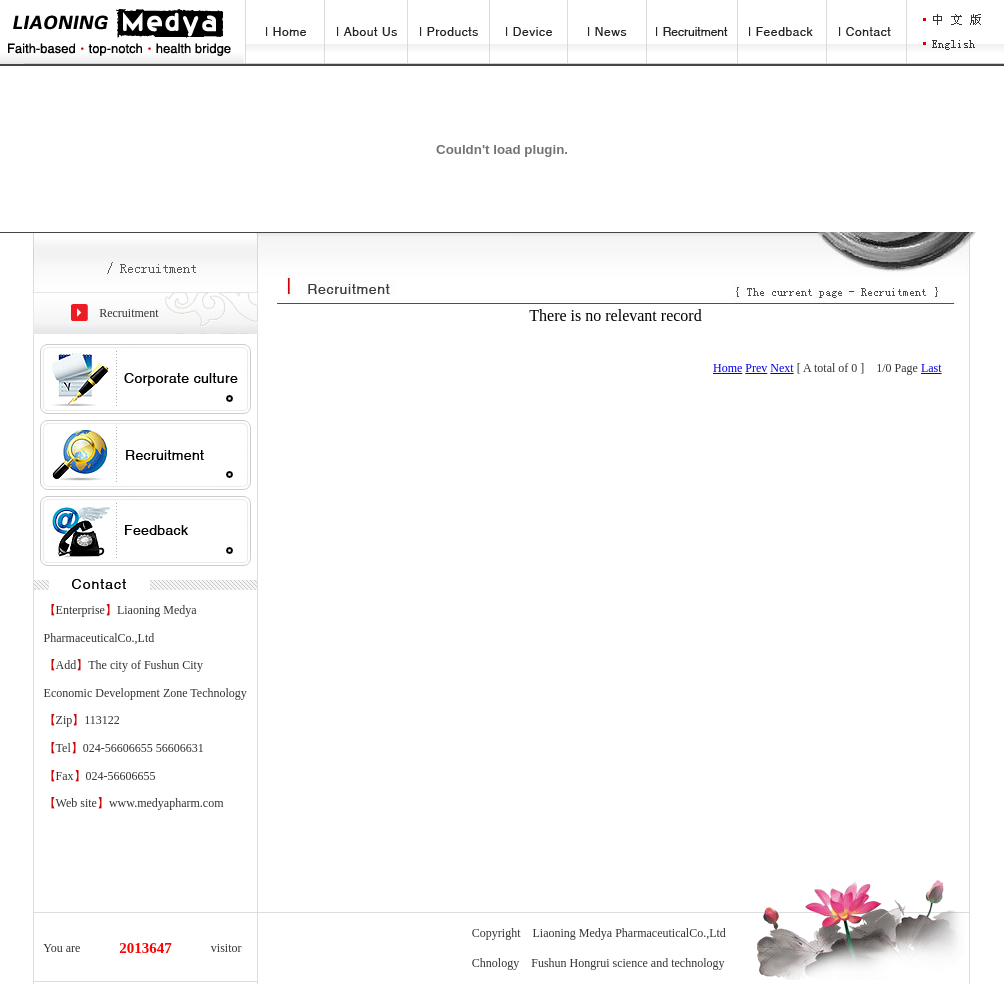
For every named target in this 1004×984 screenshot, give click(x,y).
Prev (756, 368)
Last (931, 368)
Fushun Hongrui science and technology (627, 963)
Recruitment (128, 313)
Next (781, 368)
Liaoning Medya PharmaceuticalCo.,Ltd (629, 933)
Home (727, 368)
